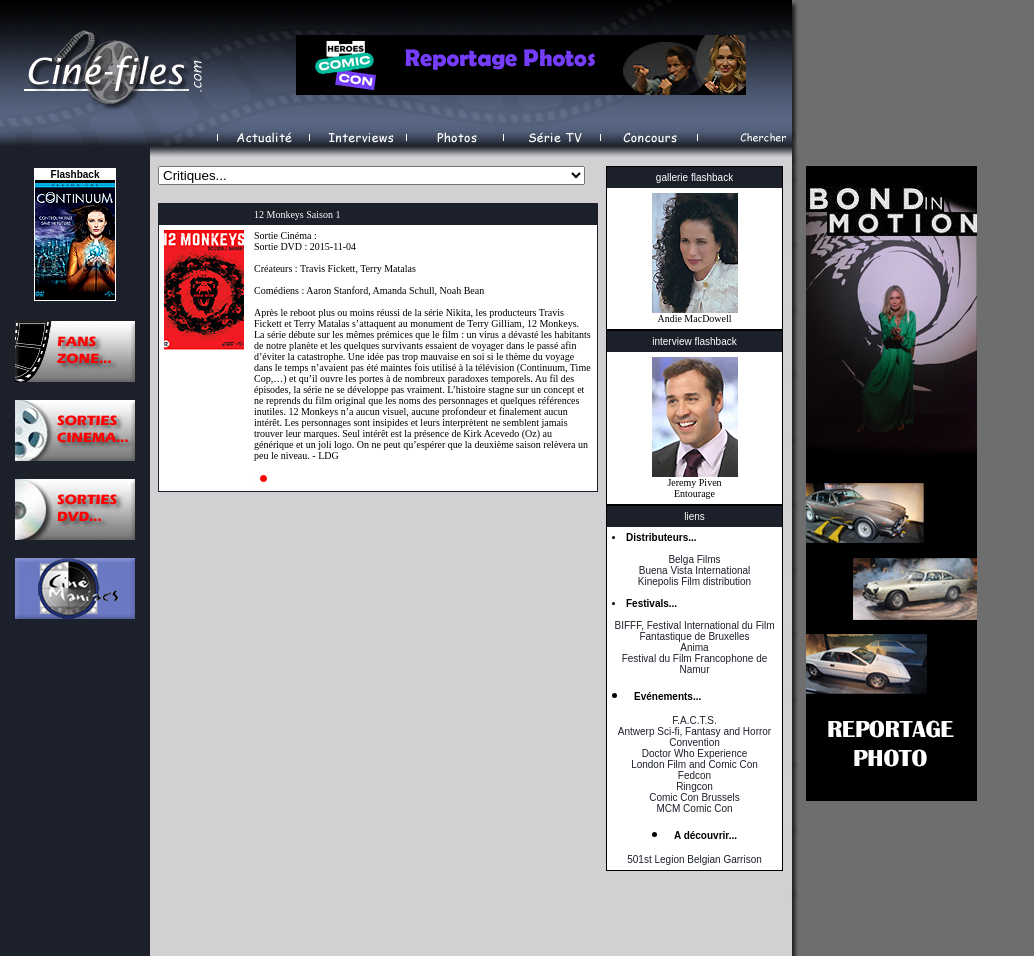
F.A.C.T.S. (694, 720)
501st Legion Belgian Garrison (694, 859)
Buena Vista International (695, 570)
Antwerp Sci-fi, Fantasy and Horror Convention (694, 737)
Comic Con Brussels (694, 797)
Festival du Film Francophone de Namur (695, 664)
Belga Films (694, 559)
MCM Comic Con (694, 808)
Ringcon (694, 786)
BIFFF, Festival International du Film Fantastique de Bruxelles (694, 631)
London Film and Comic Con (694, 764)
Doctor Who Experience (695, 753)
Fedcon (694, 775)
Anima (694, 647)
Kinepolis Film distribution (694, 581)
